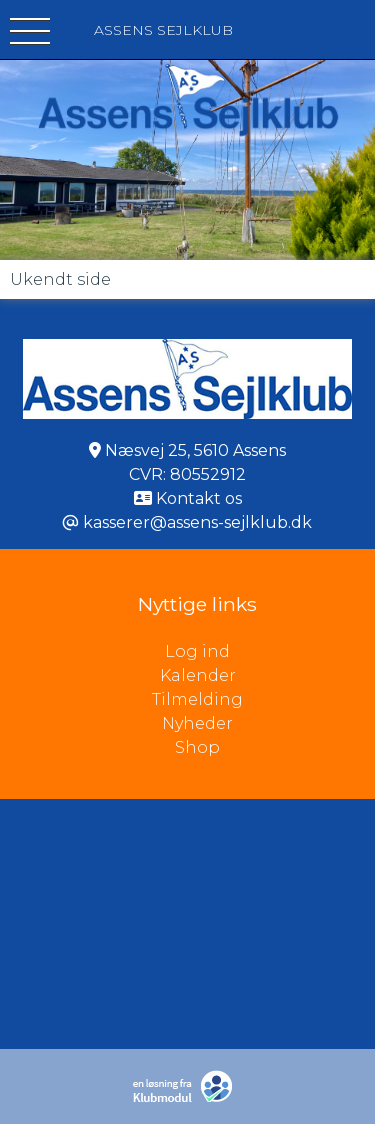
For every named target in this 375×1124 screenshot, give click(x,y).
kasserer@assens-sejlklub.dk (197, 522)
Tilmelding (197, 699)
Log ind (270, 652)
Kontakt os (199, 498)
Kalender (198, 675)
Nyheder (197, 723)
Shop (197, 747)
